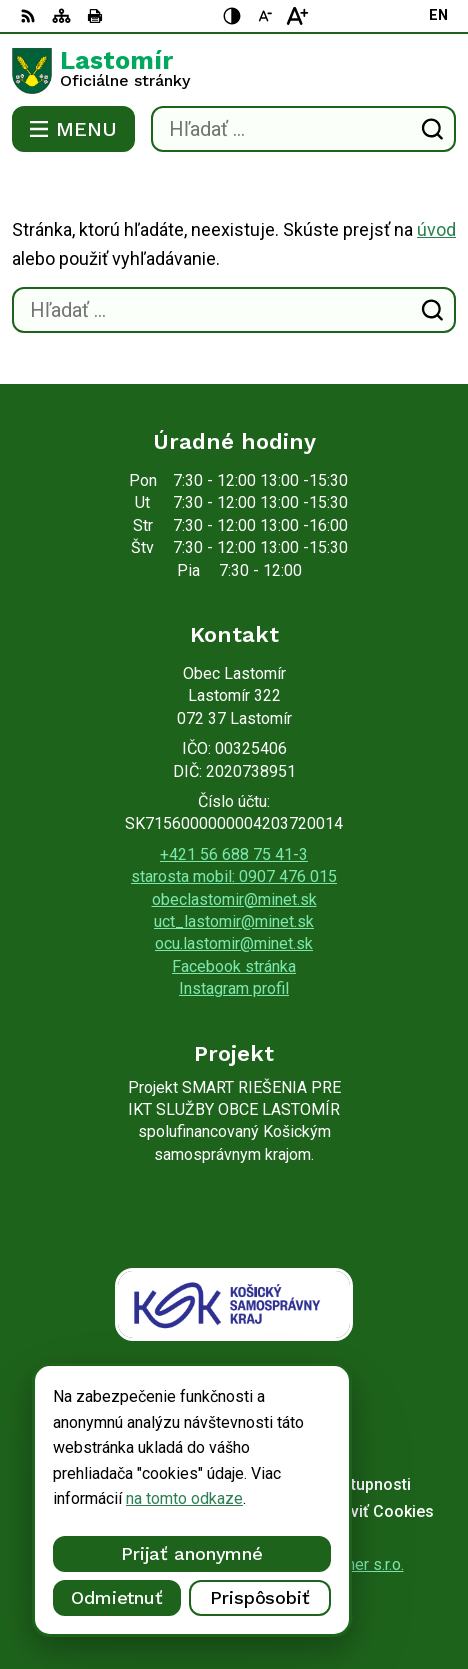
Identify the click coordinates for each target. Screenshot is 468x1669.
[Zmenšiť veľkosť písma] (265, 16)
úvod (436, 229)
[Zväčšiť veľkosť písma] (297, 16)
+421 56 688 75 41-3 (234, 854)
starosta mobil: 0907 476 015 (234, 876)
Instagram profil (234, 988)
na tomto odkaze (184, 1498)
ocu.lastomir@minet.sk (234, 943)
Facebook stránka (234, 966)
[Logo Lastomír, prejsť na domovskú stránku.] (234, 71)
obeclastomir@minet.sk (234, 899)
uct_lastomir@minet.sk (234, 921)
